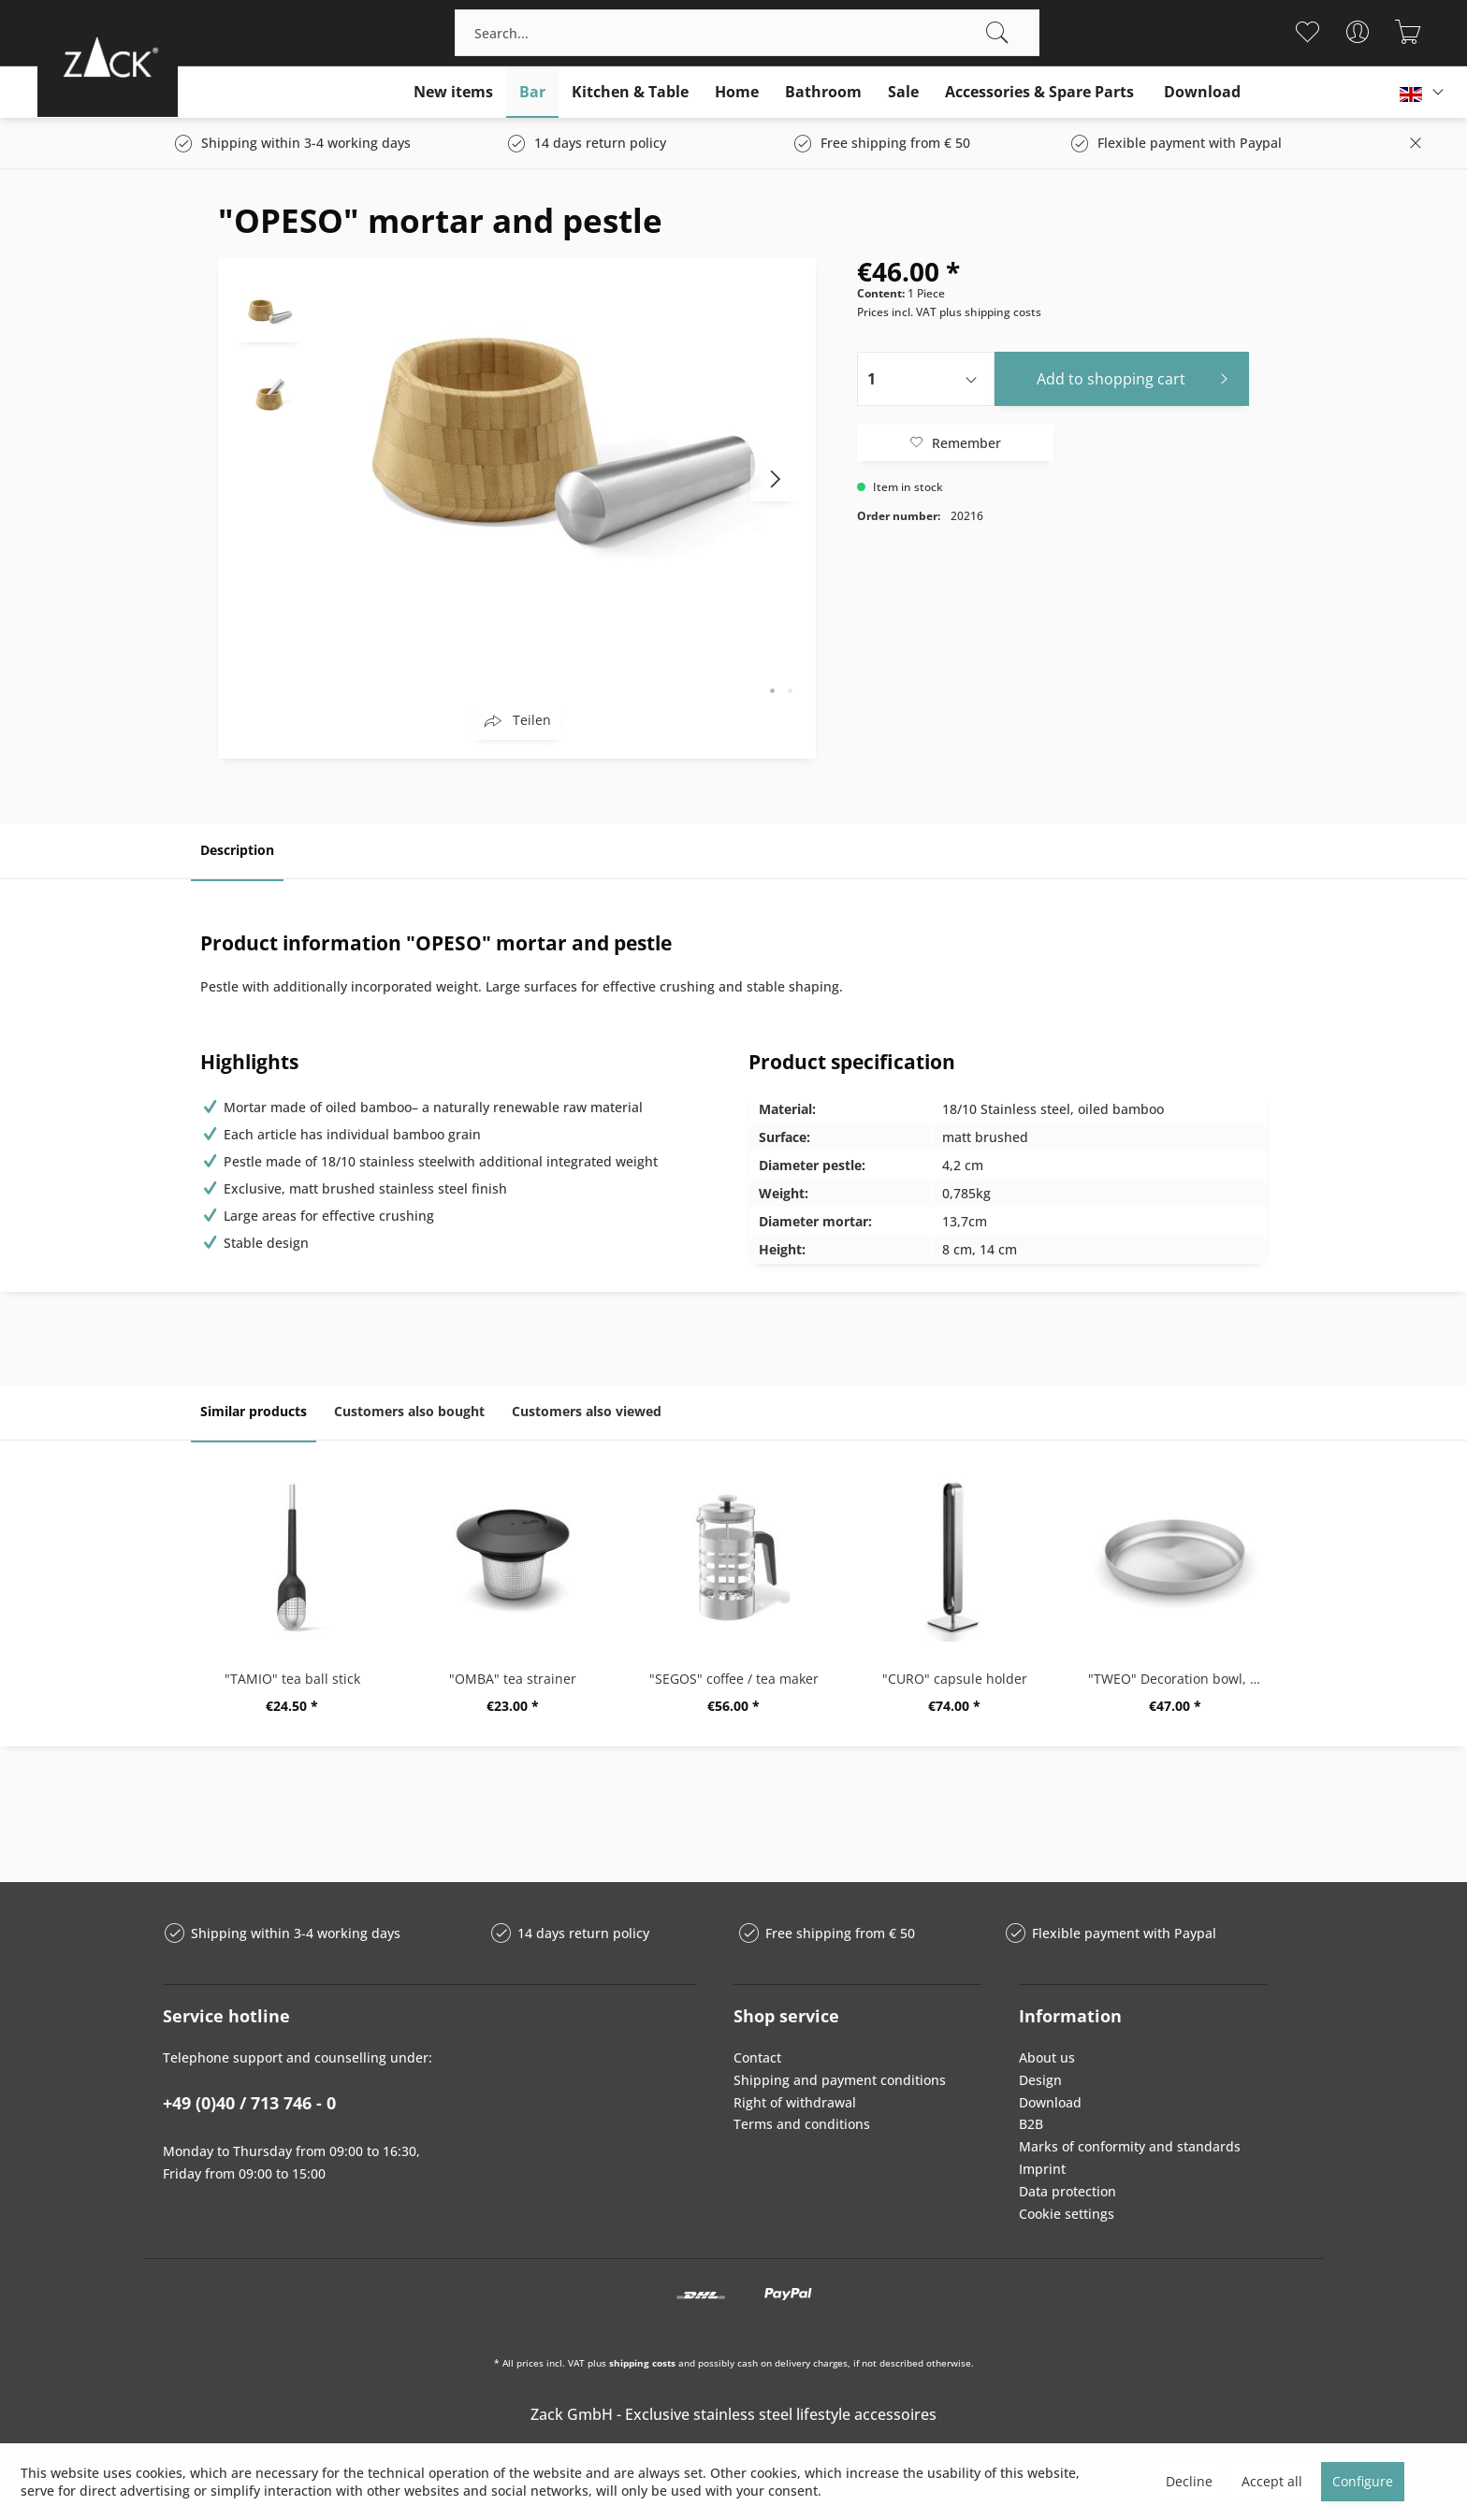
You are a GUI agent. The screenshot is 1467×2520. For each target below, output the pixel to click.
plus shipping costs (990, 312)
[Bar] (532, 92)
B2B (1031, 2124)
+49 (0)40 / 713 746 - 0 (249, 2103)
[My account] (1358, 32)
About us (1047, 2057)
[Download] (1202, 92)
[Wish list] (1307, 32)
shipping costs (642, 2362)
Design (1040, 2080)
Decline (1189, 2481)
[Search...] (747, 32)
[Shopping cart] (1408, 32)
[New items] (453, 92)
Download (1050, 2102)
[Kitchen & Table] (630, 92)
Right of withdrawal (795, 2102)
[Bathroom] (823, 92)
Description (237, 850)
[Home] (737, 92)
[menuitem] (747, 32)
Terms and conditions (802, 2124)
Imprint (1042, 2169)
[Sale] (903, 92)
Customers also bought (409, 1411)
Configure (1362, 2481)
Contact (757, 2057)
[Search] (997, 32)
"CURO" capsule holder (954, 1678)
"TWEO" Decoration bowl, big (1179, 1678)
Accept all (1272, 2481)
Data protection (1067, 2191)
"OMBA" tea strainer (512, 1678)
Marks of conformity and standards (1130, 2146)
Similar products (253, 1411)
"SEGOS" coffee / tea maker (734, 1678)
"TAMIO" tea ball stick (292, 1678)
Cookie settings (1066, 2214)
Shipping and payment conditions (840, 2080)
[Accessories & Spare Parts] (1039, 92)
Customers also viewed (586, 1411)
